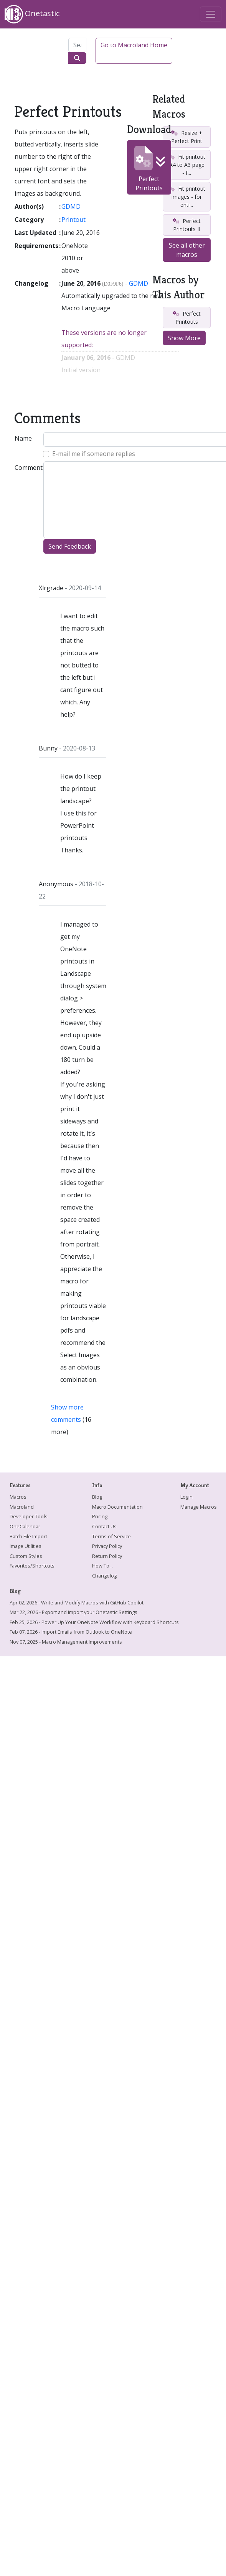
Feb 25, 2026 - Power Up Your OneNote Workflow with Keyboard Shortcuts (94, 1622)
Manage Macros (198, 1506)
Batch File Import (28, 1536)
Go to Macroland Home (134, 45)
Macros (18, 1496)
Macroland (22, 1506)
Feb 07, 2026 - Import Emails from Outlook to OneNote (71, 1631)
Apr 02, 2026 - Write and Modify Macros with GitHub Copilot (77, 1602)
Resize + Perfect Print (186, 137)
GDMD (71, 206)
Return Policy (107, 1556)
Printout (73, 219)
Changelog (104, 1575)
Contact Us (104, 1526)
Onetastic (32, 14)
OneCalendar (25, 1526)
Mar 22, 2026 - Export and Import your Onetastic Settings (73, 1612)
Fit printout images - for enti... (186, 196)
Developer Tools (29, 1516)
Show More (184, 338)
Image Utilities (25, 1546)
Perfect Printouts (149, 169)
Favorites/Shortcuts (32, 1565)
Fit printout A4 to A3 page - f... (186, 164)
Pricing (99, 1516)
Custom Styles (26, 1556)
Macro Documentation (117, 1506)
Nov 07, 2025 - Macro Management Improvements (66, 1641)
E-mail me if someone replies (93, 453)
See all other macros (187, 250)
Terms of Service (111, 1536)
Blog (97, 1496)
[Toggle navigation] (210, 14)
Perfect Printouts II (186, 225)
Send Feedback (69, 546)
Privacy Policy (107, 1546)
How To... (102, 1565)
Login (186, 1496)
